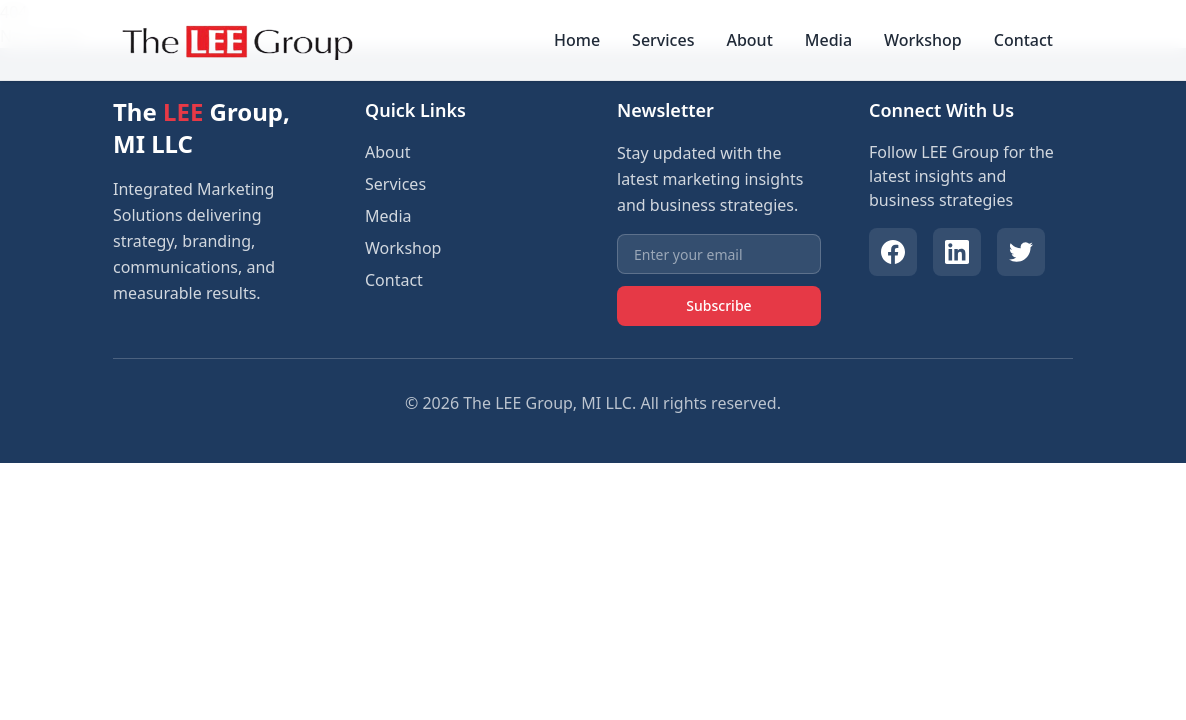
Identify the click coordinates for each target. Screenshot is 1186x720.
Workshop (923, 40)
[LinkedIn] (957, 252)
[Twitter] (1021, 252)
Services (663, 40)
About (749, 40)
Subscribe (718, 305)
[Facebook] (893, 252)
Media (828, 40)
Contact (1023, 40)
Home (577, 40)
